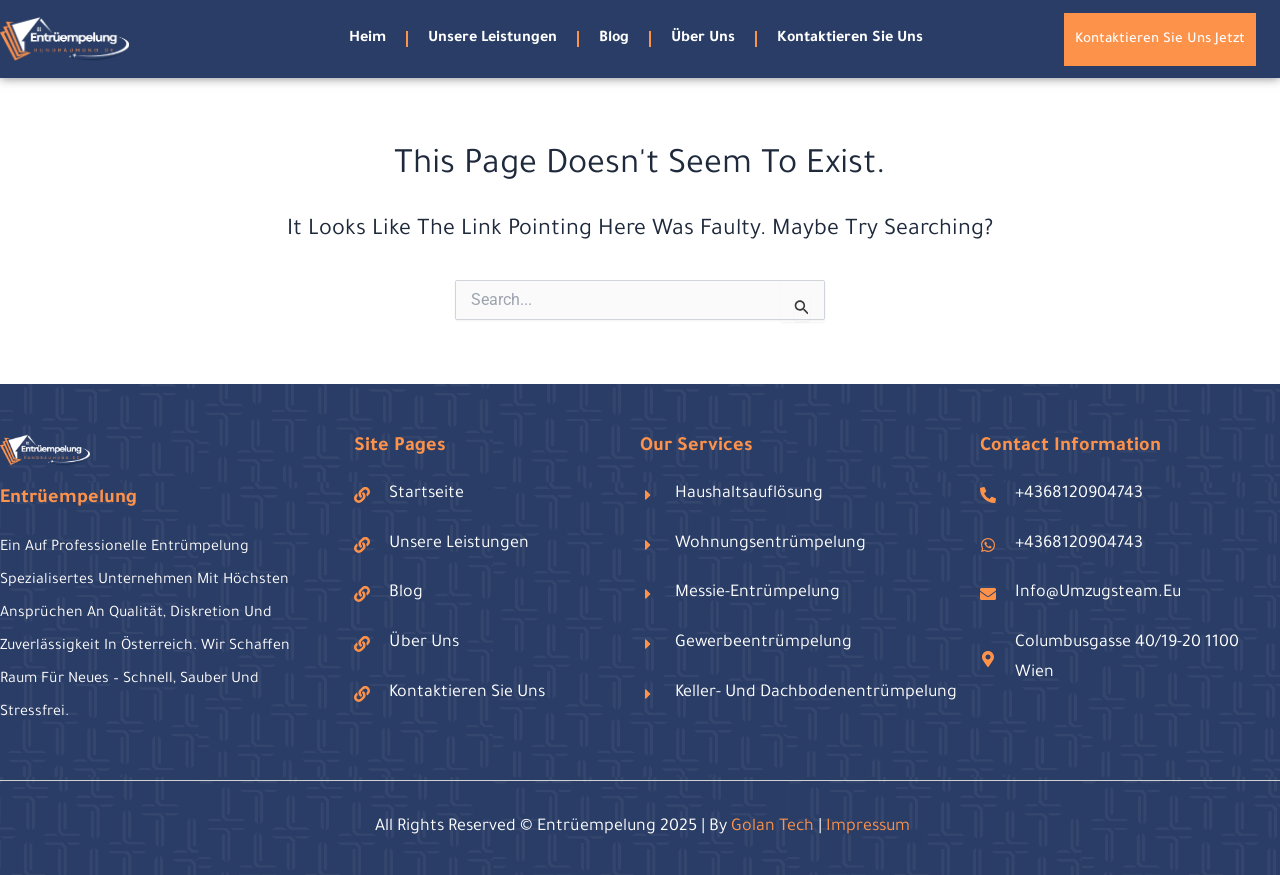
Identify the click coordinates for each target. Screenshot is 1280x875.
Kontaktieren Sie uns (850, 39)
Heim (367, 39)
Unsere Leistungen (492, 39)
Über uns (703, 39)
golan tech (772, 827)
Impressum (868, 827)
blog (614, 39)
